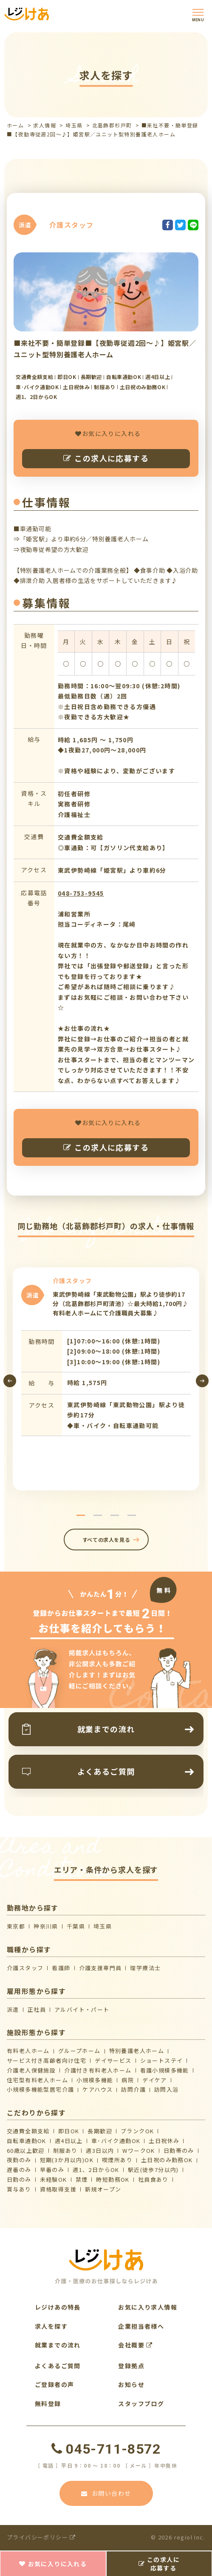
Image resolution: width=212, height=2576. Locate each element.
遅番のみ (19, 2170)
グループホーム (79, 2051)
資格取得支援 (58, 2189)
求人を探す (51, 2326)
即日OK (68, 2131)
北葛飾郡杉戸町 (112, 125)
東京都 (16, 1926)
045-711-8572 (106, 2449)
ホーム (15, 125)
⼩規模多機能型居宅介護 (40, 2089)
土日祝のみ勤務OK (167, 2160)
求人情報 (44, 125)
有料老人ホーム (28, 2051)
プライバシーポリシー (41, 2537)
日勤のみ (19, 2179)
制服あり (65, 2150)
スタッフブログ (141, 2403)
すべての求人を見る (106, 1539)
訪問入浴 (166, 2089)
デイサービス (113, 2060)
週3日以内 (100, 2150)
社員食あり (153, 2179)
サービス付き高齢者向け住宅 (46, 2060)
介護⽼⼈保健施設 (31, 2070)
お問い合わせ (106, 2493)
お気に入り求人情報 (147, 2307)
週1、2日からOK (96, 2170)
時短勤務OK (112, 2179)
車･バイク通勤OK (116, 2141)
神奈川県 (46, 1926)
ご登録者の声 (54, 2384)
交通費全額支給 (28, 2131)
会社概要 (135, 2345)
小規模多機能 (94, 2080)
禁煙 (82, 2179)
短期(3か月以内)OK (66, 2160)
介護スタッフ (25, 1968)
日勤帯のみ (179, 2150)
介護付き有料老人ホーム (97, 2070)
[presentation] (9, 1380)
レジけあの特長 (58, 2307)
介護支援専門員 (100, 1968)
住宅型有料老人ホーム (37, 2080)
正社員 (37, 2009)
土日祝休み (164, 2141)
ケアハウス (97, 2089)
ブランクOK (137, 2131)
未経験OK (53, 2179)
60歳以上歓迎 (26, 2150)
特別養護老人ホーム (136, 2051)
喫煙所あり (117, 2160)
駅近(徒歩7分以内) (153, 2170)
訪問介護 (133, 2089)
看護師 (61, 1968)
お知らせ (131, 2384)
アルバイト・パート (82, 2009)
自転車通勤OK (26, 2141)
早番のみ (52, 2170)
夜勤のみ (19, 2160)
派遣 (13, 2009)
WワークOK (138, 2150)
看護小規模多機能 (164, 2070)
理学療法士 (145, 1968)
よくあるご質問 (58, 2365)
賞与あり (19, 2189)
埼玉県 (73, 125)
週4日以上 (69, 2141)
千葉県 (76, 1926)
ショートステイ (161, 2060)
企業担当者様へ (141, 2326)
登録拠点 (131, 2365)
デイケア (154, 2080)
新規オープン (103, 2189)
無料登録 (48, 2403)
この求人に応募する (106, 458)
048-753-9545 (81, 893)
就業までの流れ (58, 2345)
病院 (128, 2080)
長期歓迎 (100, 2131)
